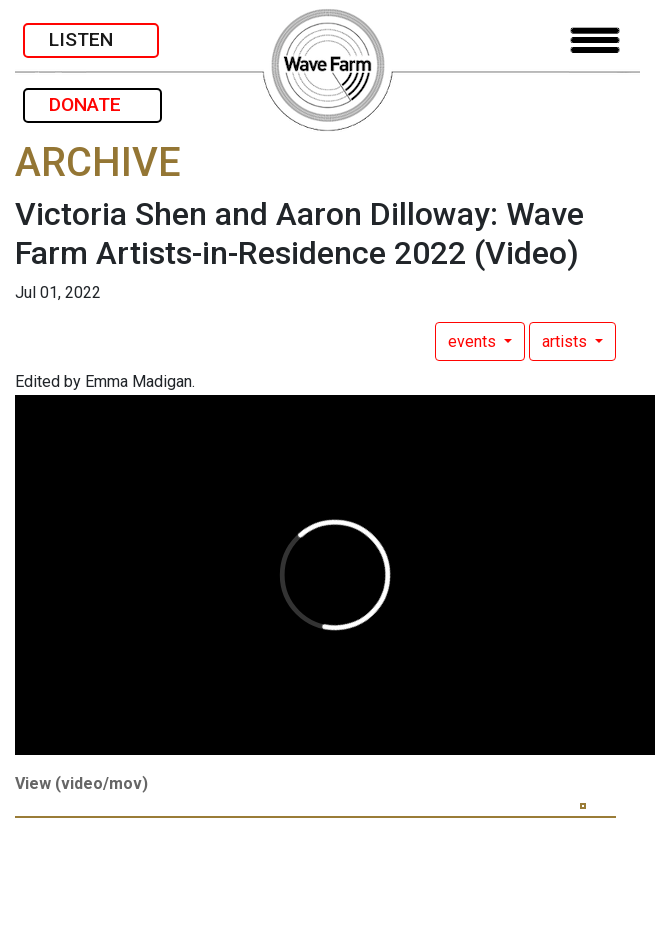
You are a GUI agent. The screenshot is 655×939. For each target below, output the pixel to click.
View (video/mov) (81, 783)
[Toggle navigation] (595, 40)
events (474, 341)
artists (566, 341)
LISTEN (91, 39)
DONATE (92, 104)
